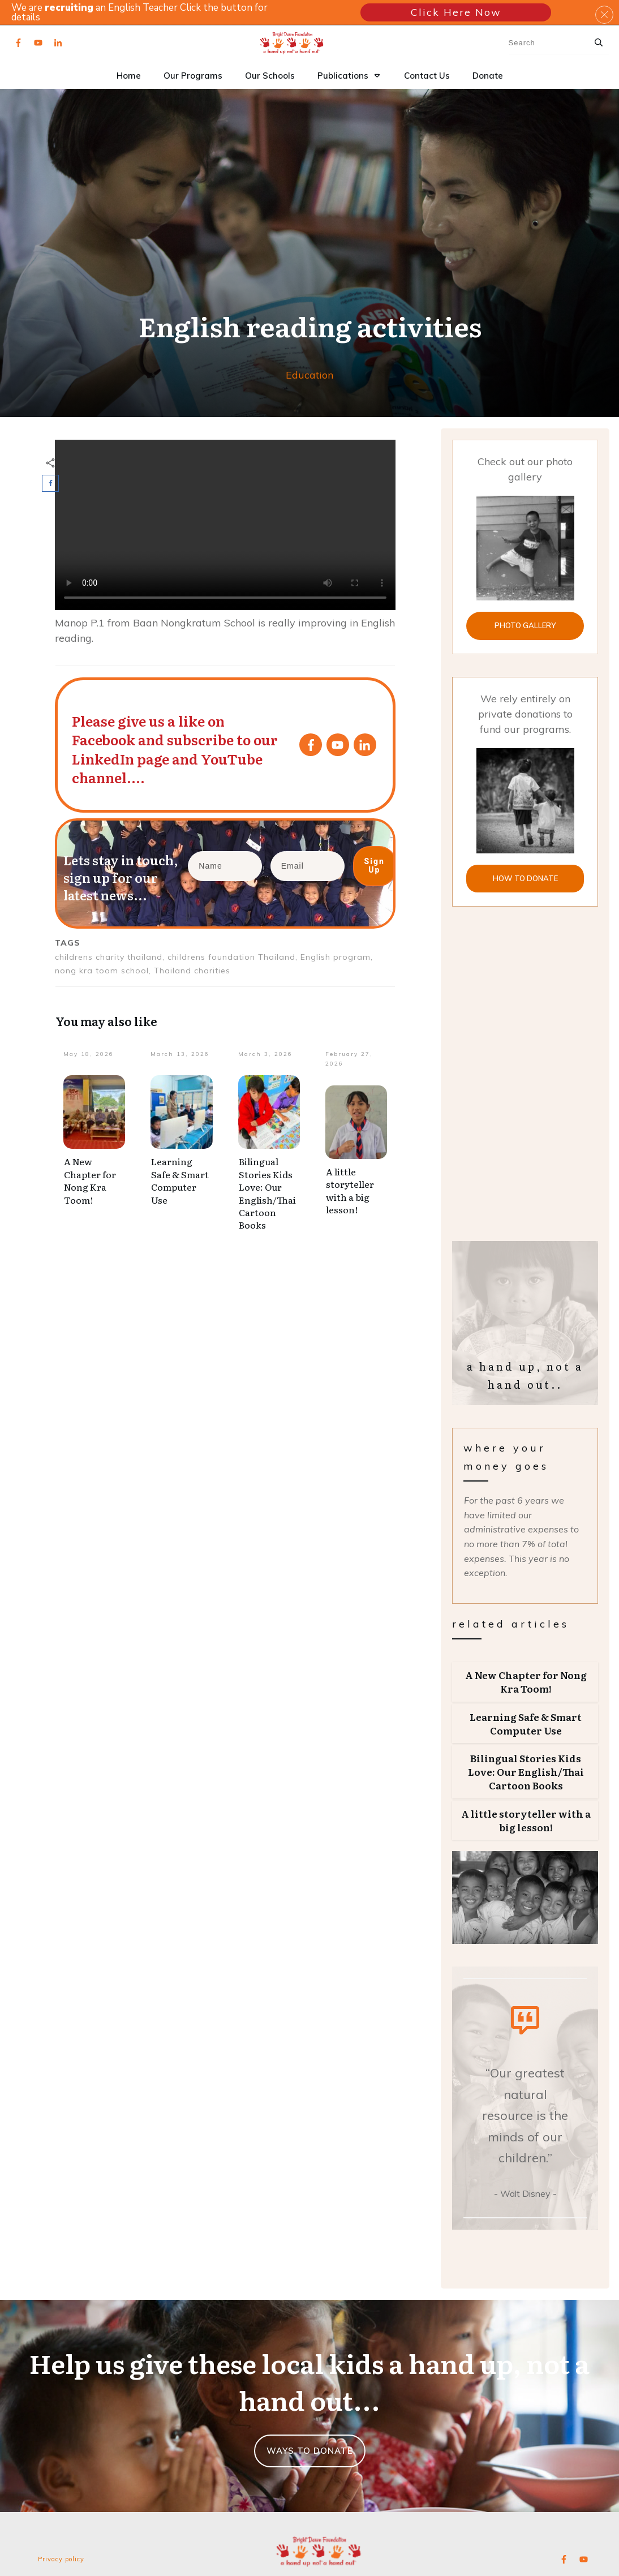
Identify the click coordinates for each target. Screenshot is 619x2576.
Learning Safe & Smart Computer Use (180, 1180)
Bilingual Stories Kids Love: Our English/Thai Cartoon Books (267, 1192)
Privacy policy (61, 2559)
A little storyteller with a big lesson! (350, 1190)
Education (309, 374)
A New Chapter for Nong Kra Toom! (90, 1180)
